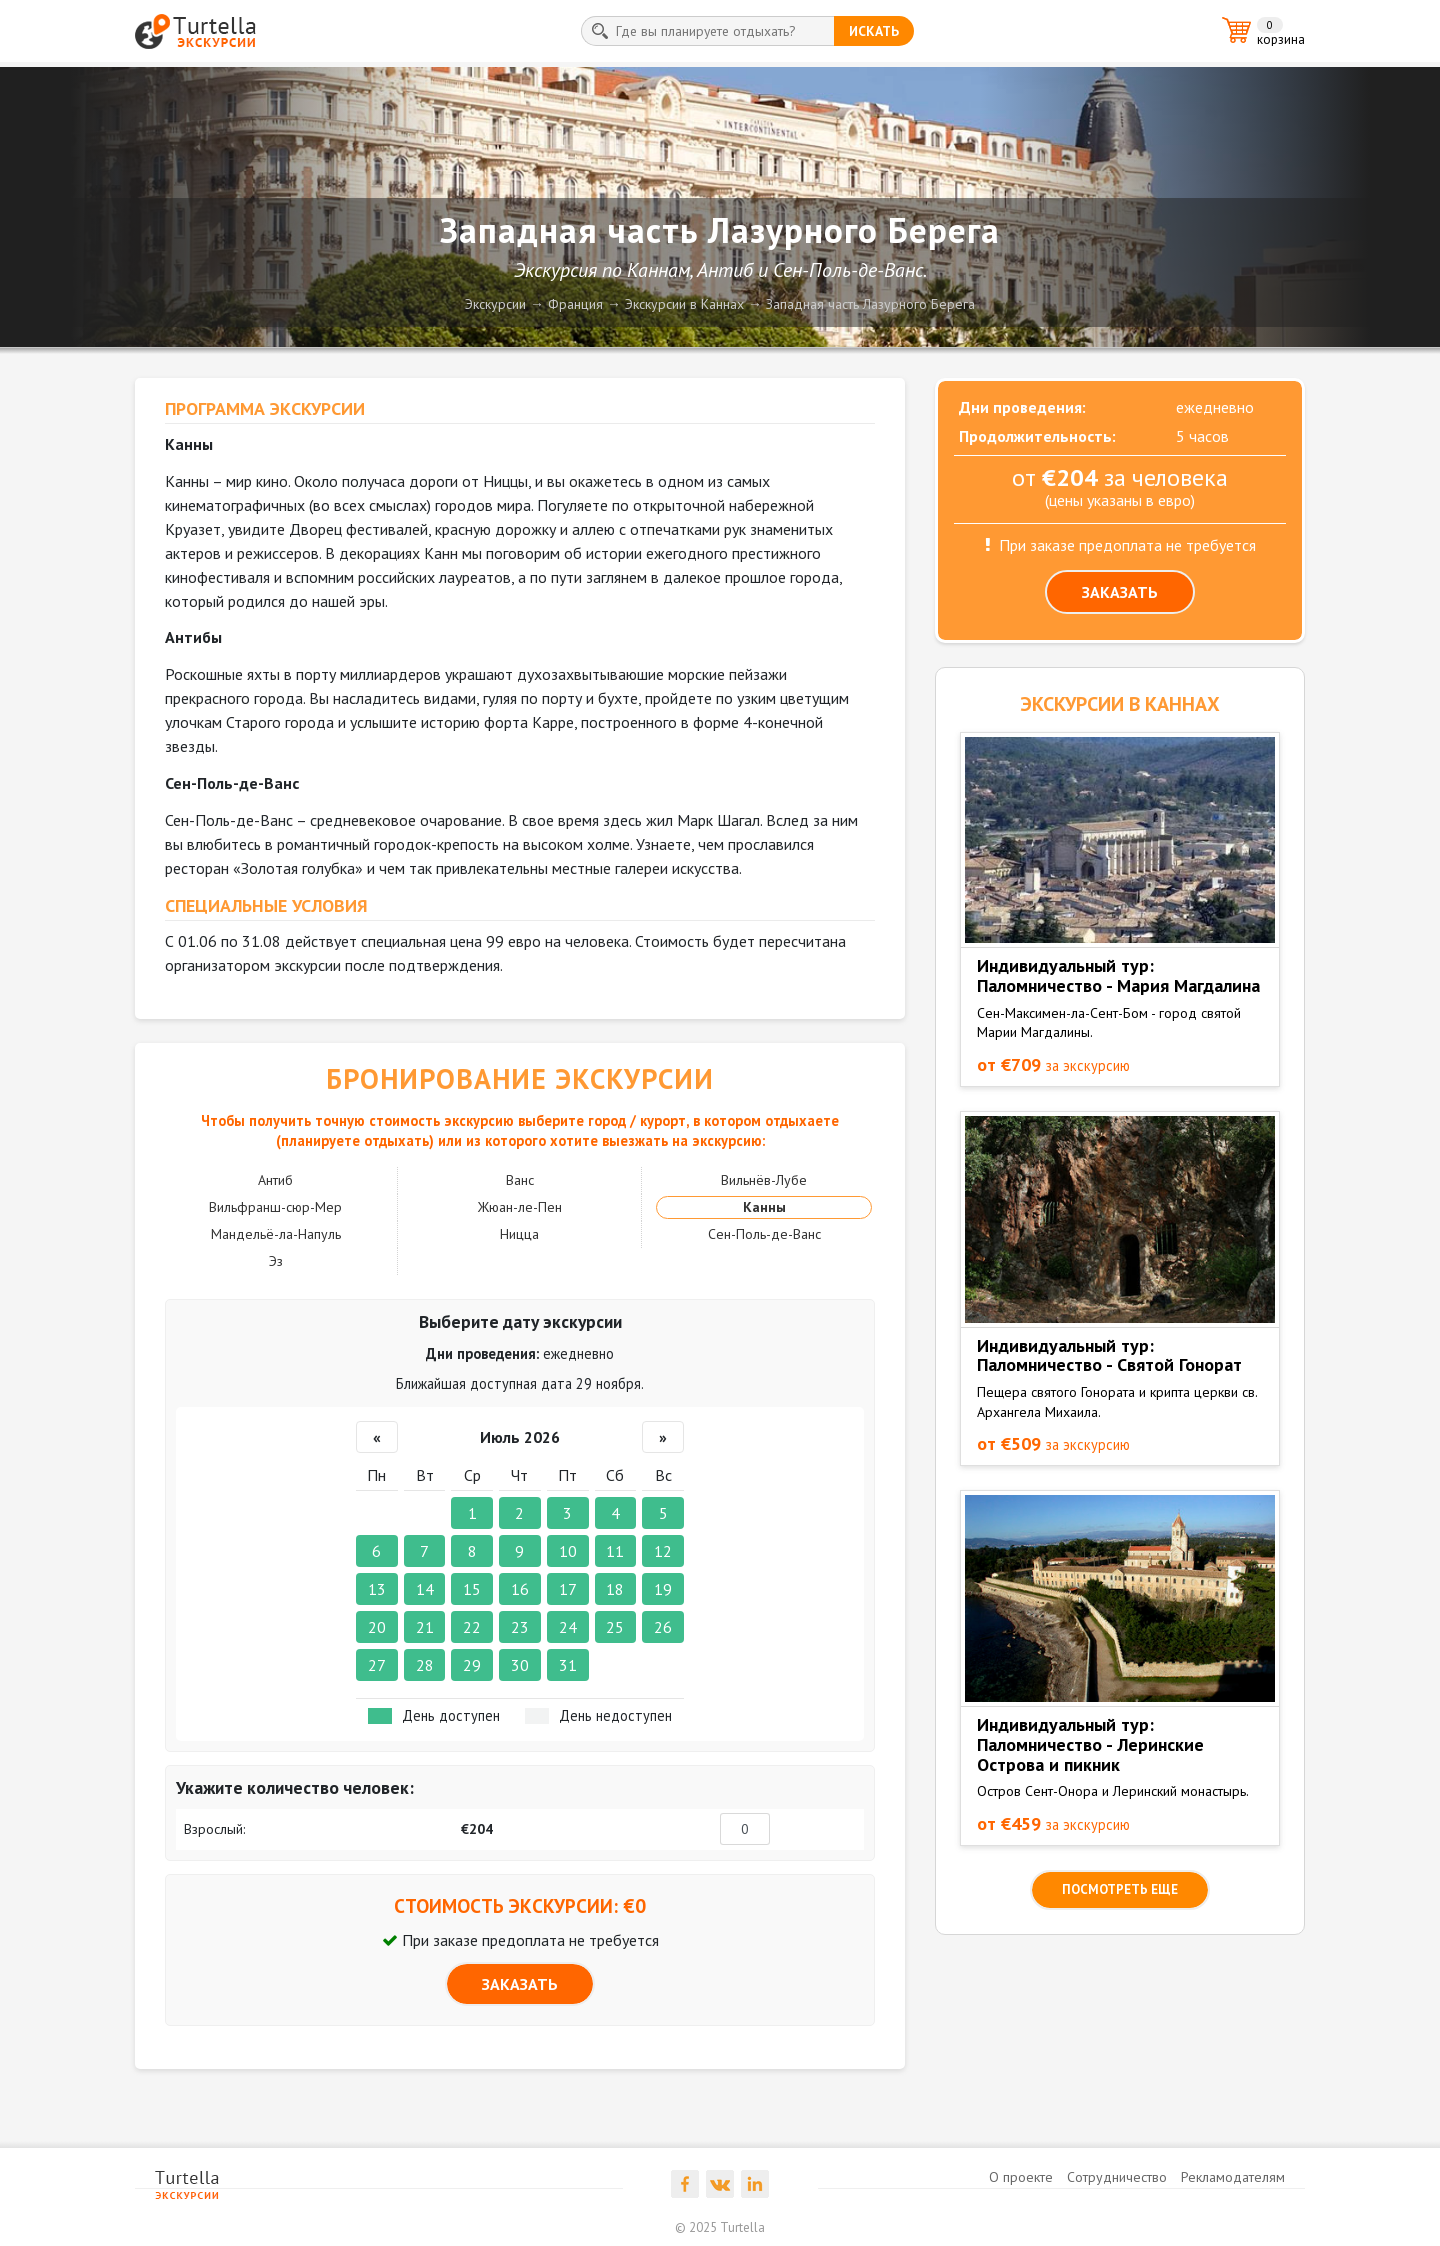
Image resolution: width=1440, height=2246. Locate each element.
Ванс (520, 1180)
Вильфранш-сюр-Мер (275, 1207)
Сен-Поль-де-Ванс (764, 1234)
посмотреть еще (1120, 1889)
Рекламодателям (1233, 2177)
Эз (276, 1261)
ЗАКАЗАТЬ (520, 1984)
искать (874, 31)
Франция (575, 304)
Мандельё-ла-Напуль (276, 1234)
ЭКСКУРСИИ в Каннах (1120, 704)
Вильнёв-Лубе (764, 1180)
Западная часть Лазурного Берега (870, 304)
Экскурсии (495, 304)
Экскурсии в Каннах (684, 304)
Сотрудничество (1117, 2177)
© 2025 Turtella (720, 2227)
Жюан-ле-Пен (520, 1207)
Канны (764, 1207)
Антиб (275, 1180)
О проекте (1021, 2177)
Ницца (519, 1234)
